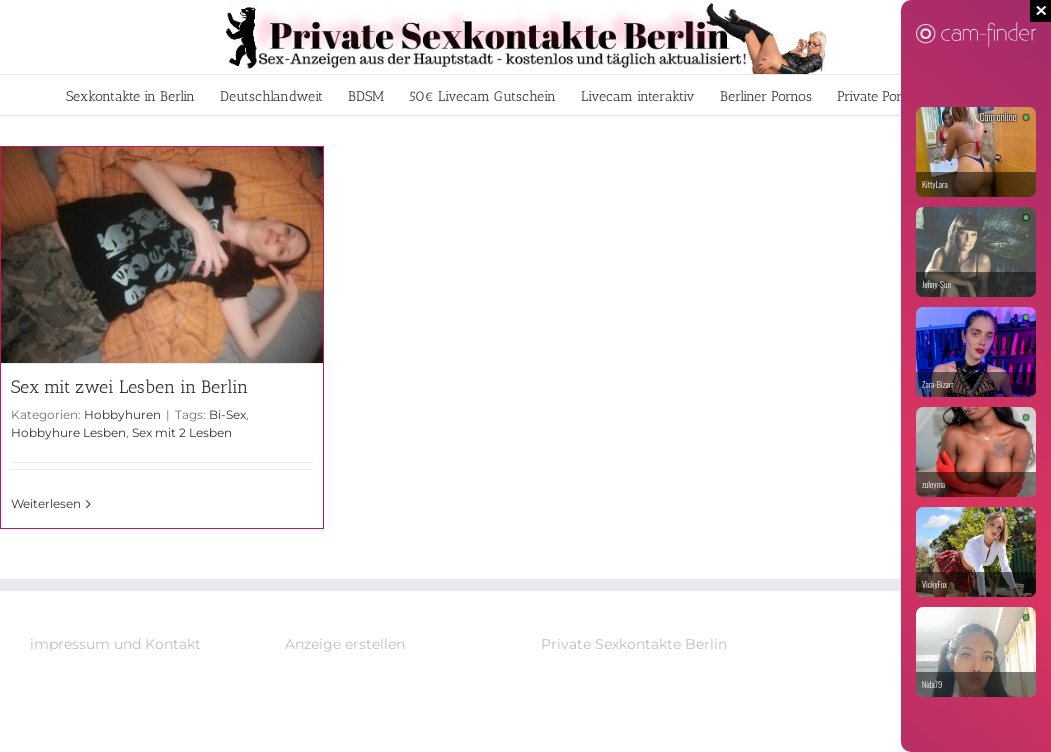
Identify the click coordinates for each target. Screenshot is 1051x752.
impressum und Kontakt (115, 644)
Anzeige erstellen (345, 644)
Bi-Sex (227, 414)
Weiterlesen (46, 503)
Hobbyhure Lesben (68, 432)
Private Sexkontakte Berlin (634, 644)
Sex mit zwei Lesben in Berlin (129, 387)
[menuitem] (130, 95)
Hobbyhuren (122, 414)
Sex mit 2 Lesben (182, 432)
